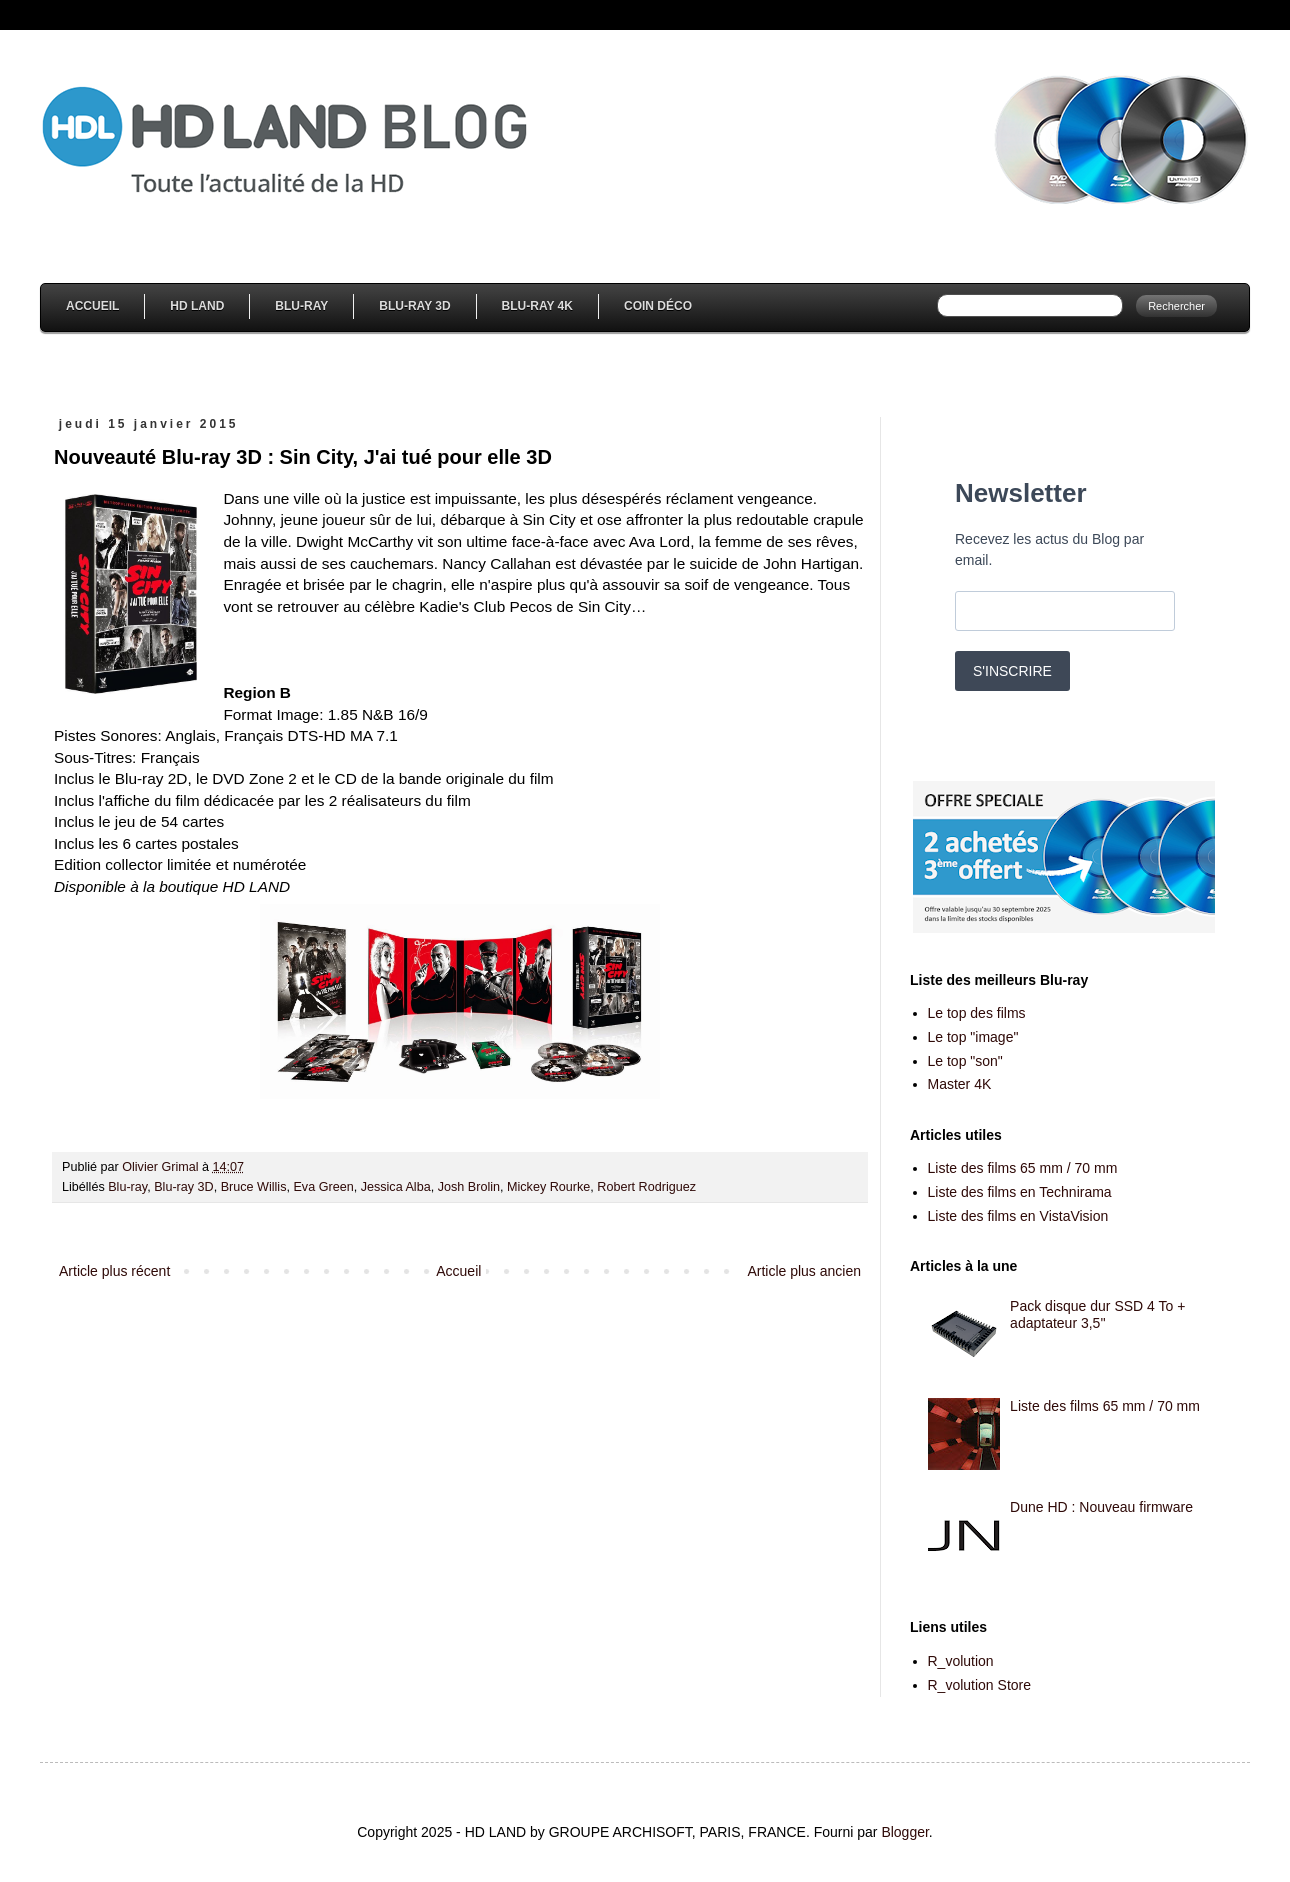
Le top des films (977, 1013)
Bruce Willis (254, 1187)
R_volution (961, 1661)
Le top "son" (965, 1061)
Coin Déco (658, 306)
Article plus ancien (804, 1271)
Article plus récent (114, 1271)
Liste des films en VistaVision (1018, 1216)
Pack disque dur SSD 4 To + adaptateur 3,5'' (1097, 1314)
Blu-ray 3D (184, 1187)
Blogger (904, 1832)
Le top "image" (973, 1037)
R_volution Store (980, 1685)
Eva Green (323, 1187)
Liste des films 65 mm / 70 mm (1023, 1168)
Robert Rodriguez (646, 1187)
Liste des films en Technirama (1020, 1192)
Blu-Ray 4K (537, 306)
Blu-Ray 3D (414, 306)
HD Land (197, 306)
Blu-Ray (301, 306)
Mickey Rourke (548, 1187)
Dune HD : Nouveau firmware (1101, 1507)
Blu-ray (127, 1187)
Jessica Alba (396, 1187)
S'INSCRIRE (1012, 671)
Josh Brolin (469, 1187)
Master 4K (960, 1084)
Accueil (92, 306)
